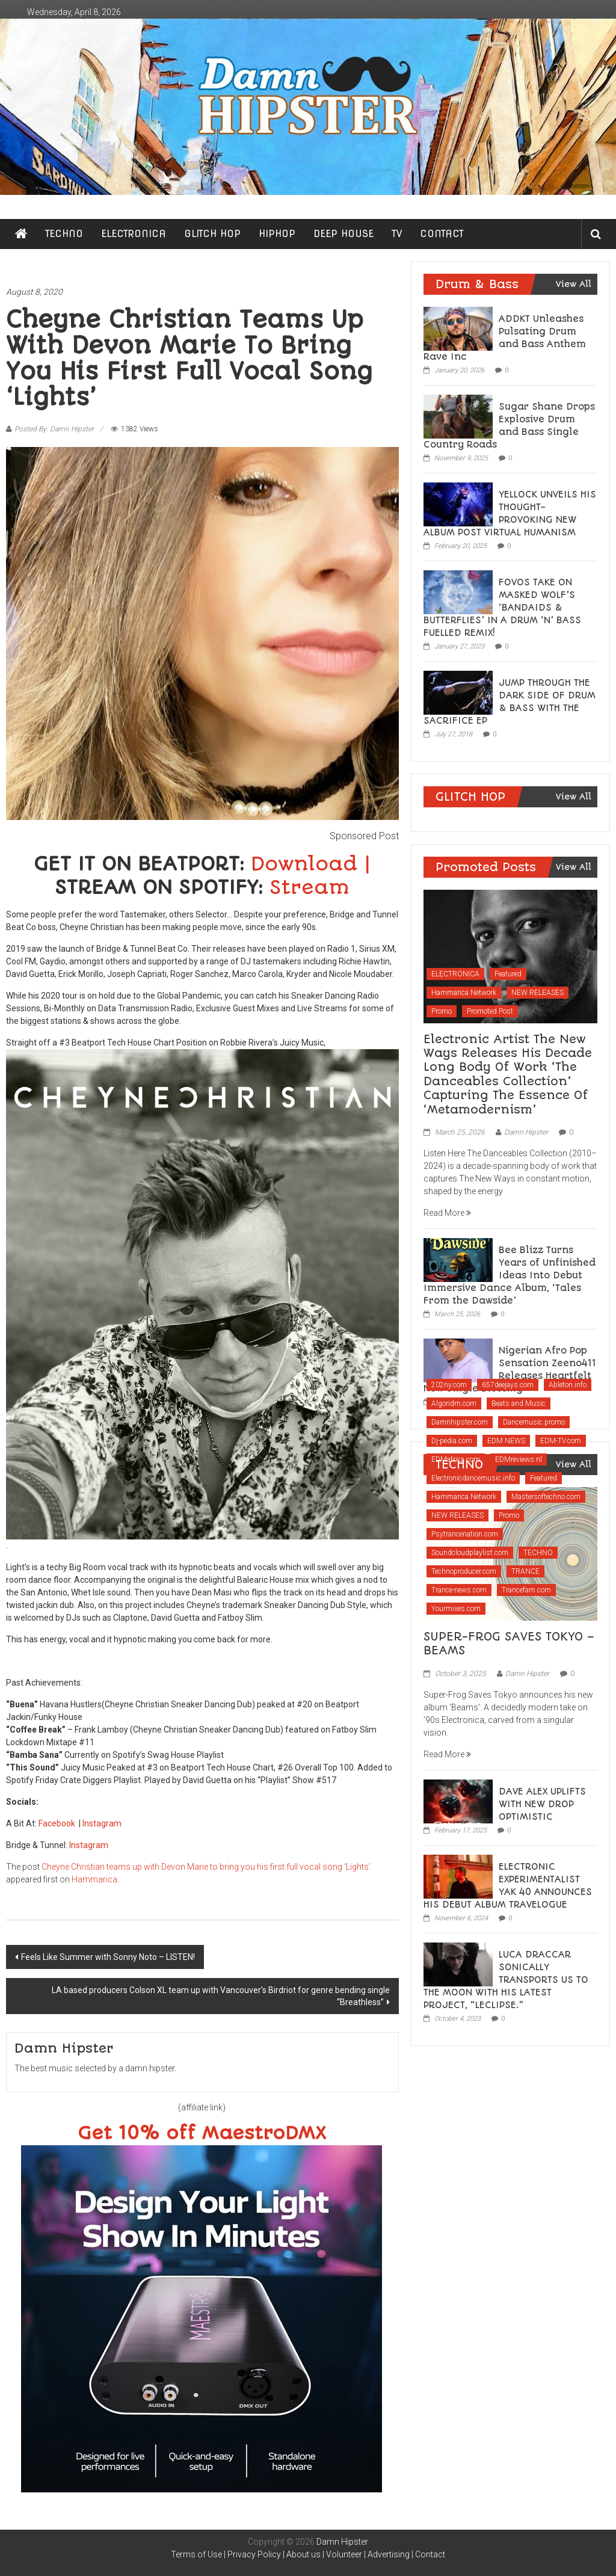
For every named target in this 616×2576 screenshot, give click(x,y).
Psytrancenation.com (464, 1534)
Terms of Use (196, 2554)
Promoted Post (490, 1011)
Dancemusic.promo (534, 1422)
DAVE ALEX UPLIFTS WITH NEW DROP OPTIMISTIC (542, 1804)
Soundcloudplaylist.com (469, 1552)
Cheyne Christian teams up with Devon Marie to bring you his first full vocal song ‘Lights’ (206, 1867)
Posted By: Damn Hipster (54, 429)
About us (303, 2554)
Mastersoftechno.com (546, 1497)
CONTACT (442, 233)
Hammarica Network (463, 992)
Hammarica (94, 1879)
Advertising (389, 2554)
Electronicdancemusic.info (473, 1478)
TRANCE (525, 1571)
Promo (441, 1011)
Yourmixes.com (456, 1608)
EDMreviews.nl (518, 1459)
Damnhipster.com (459, 1422)
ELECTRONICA (133, 233)
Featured (508, 974)
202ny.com (449, 1385)
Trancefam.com (526, 1590)
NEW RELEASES (537, 992)
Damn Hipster (526, 1132)
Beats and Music (518, 1403)
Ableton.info (568, 1385)
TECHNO (64, 233)
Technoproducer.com (463, 1571)
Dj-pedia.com (451, 1441)
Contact (430, 2554)
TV (397, 233)
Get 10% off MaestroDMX (202, 2133)
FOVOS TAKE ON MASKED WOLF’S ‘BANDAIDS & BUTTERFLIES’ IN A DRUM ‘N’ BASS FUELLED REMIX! (502, 607)
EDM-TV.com (560, 1441)
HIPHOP (277, 233)
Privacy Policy (254, 2554)
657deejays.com (508, 1385)
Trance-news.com (459, 1590)
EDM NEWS (506, 1441)
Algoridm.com (453, 1403)
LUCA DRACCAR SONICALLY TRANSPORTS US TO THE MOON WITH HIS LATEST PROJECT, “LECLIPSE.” (506, 1980)
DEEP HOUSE (343, 233)
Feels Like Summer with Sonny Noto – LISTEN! (108, 1957)
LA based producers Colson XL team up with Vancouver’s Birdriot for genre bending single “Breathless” (221, 1996)
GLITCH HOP (212, 233)
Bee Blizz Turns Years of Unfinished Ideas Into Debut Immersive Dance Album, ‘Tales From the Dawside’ (510, 1275)
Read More (447, 1213)
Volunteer (344, 2554)
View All (573, 284)
